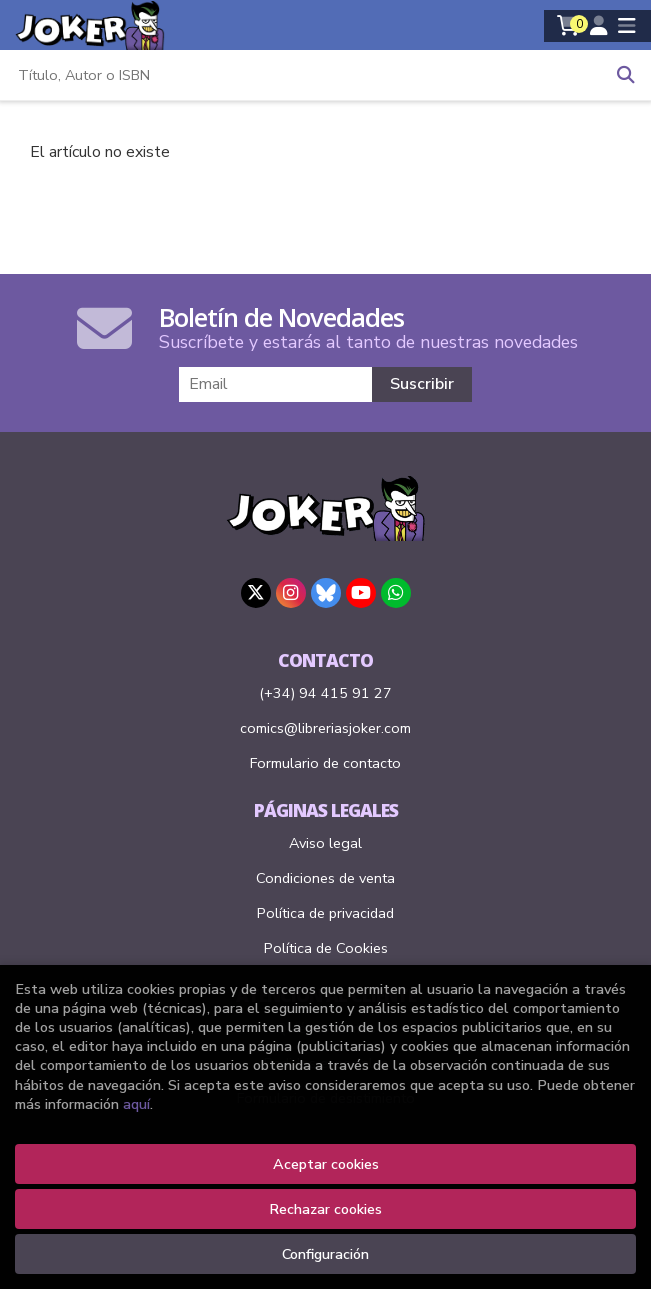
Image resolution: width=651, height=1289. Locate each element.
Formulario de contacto (325, 763)
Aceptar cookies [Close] (326, 1164)
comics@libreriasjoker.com (325, 728)
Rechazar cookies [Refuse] (325, 1209)
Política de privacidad (325, 913)
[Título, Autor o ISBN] (300, 75)
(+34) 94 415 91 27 (325, 693)
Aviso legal (325, 843)
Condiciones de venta (325, 878)
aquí (136, 1104)
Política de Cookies (326, 948)
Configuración (325, 1254)
